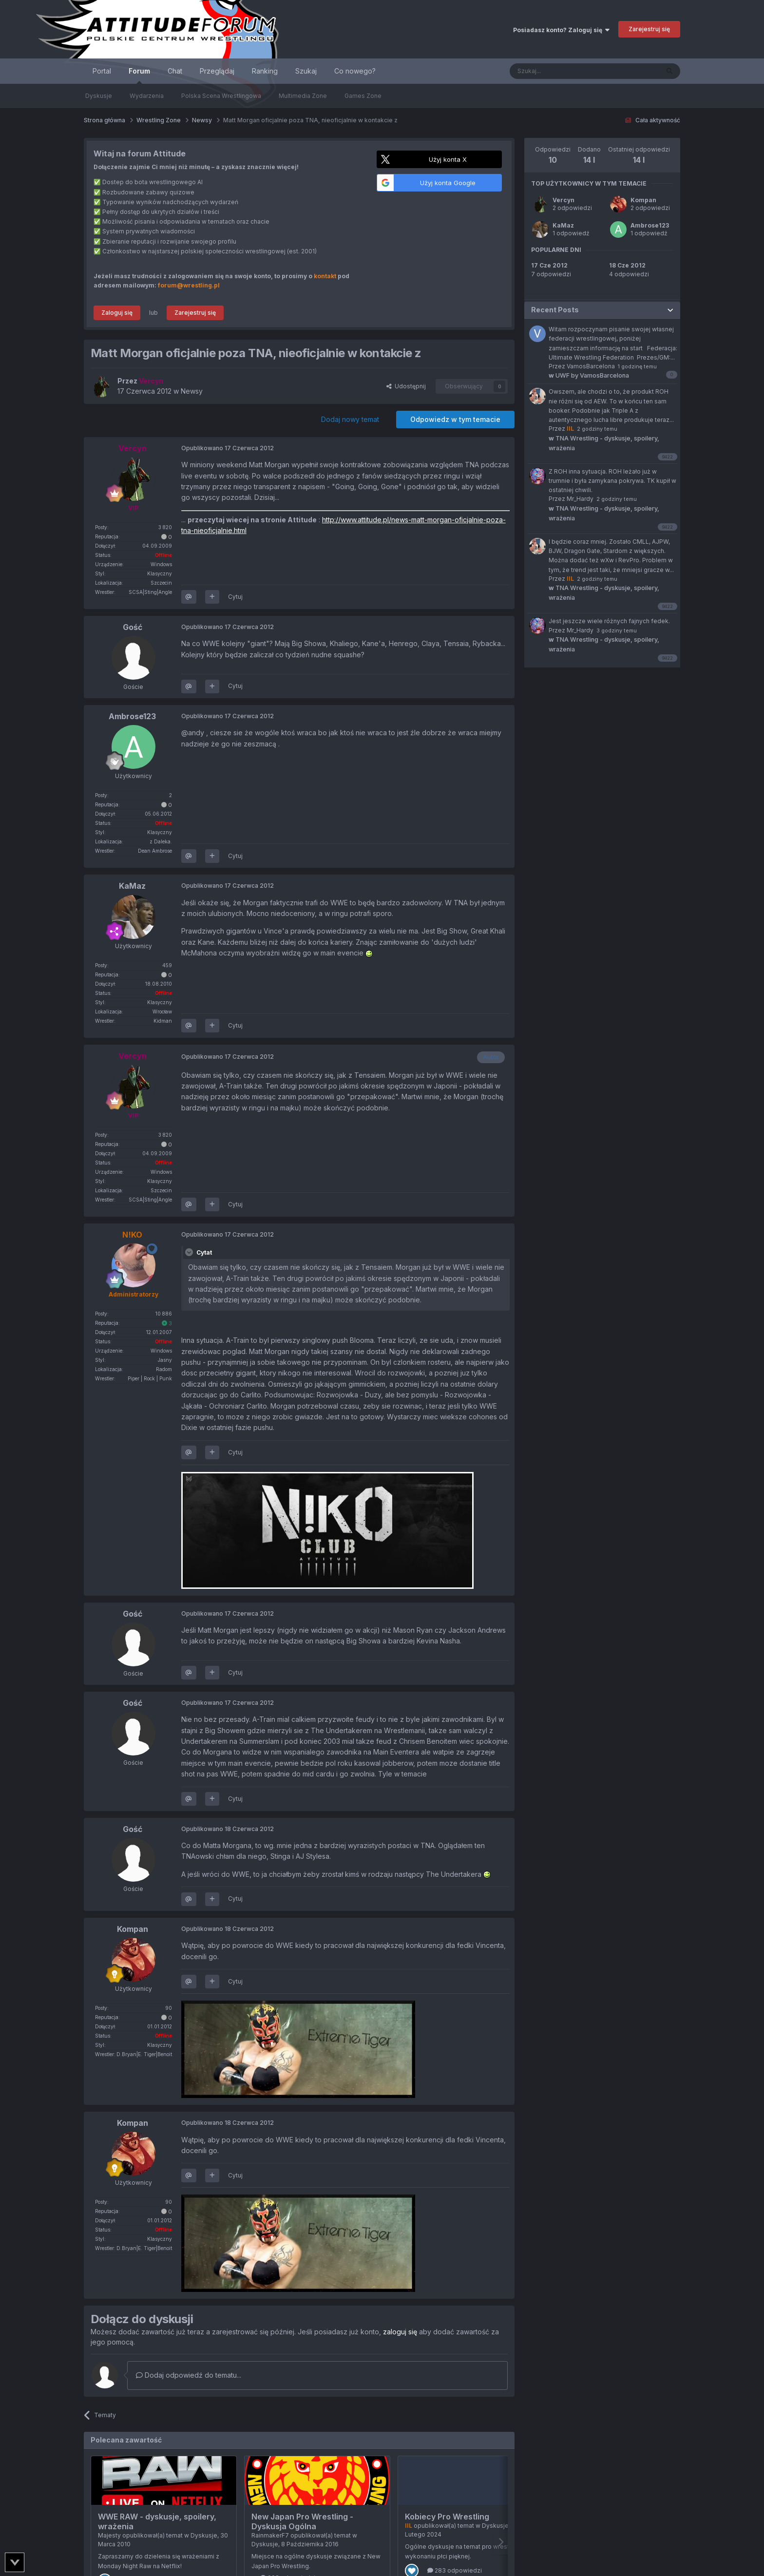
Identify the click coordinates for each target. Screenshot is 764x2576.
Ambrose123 (649, 225)
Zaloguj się (117, 312)
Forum (139, 75)
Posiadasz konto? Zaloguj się (561, 30)
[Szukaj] (560, 71)
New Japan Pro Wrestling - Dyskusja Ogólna (302, 2521)
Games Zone (363, 95)
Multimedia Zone (303, 95)
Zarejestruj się (649, 29)
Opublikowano (227, 448)
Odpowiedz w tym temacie (455, 419)
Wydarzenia (147, 95)
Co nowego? (355, 71)
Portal (102, 71)
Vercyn (563, 200)
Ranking (265, 71)
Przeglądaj (217, 71)
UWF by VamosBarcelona (589, 375)
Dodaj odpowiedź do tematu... (188, 2375)
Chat (175, 71)
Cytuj (235, 596)
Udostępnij (406, 386)
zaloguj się (400, 2332)
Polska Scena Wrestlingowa (221, 95)
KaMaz (563, 225)
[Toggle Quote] (190, 1252)
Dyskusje (98, 95)
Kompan (643, 200)
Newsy (192, 391)
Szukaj (306, 71)
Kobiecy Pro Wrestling (447, 2516)
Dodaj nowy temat (350, 419)
